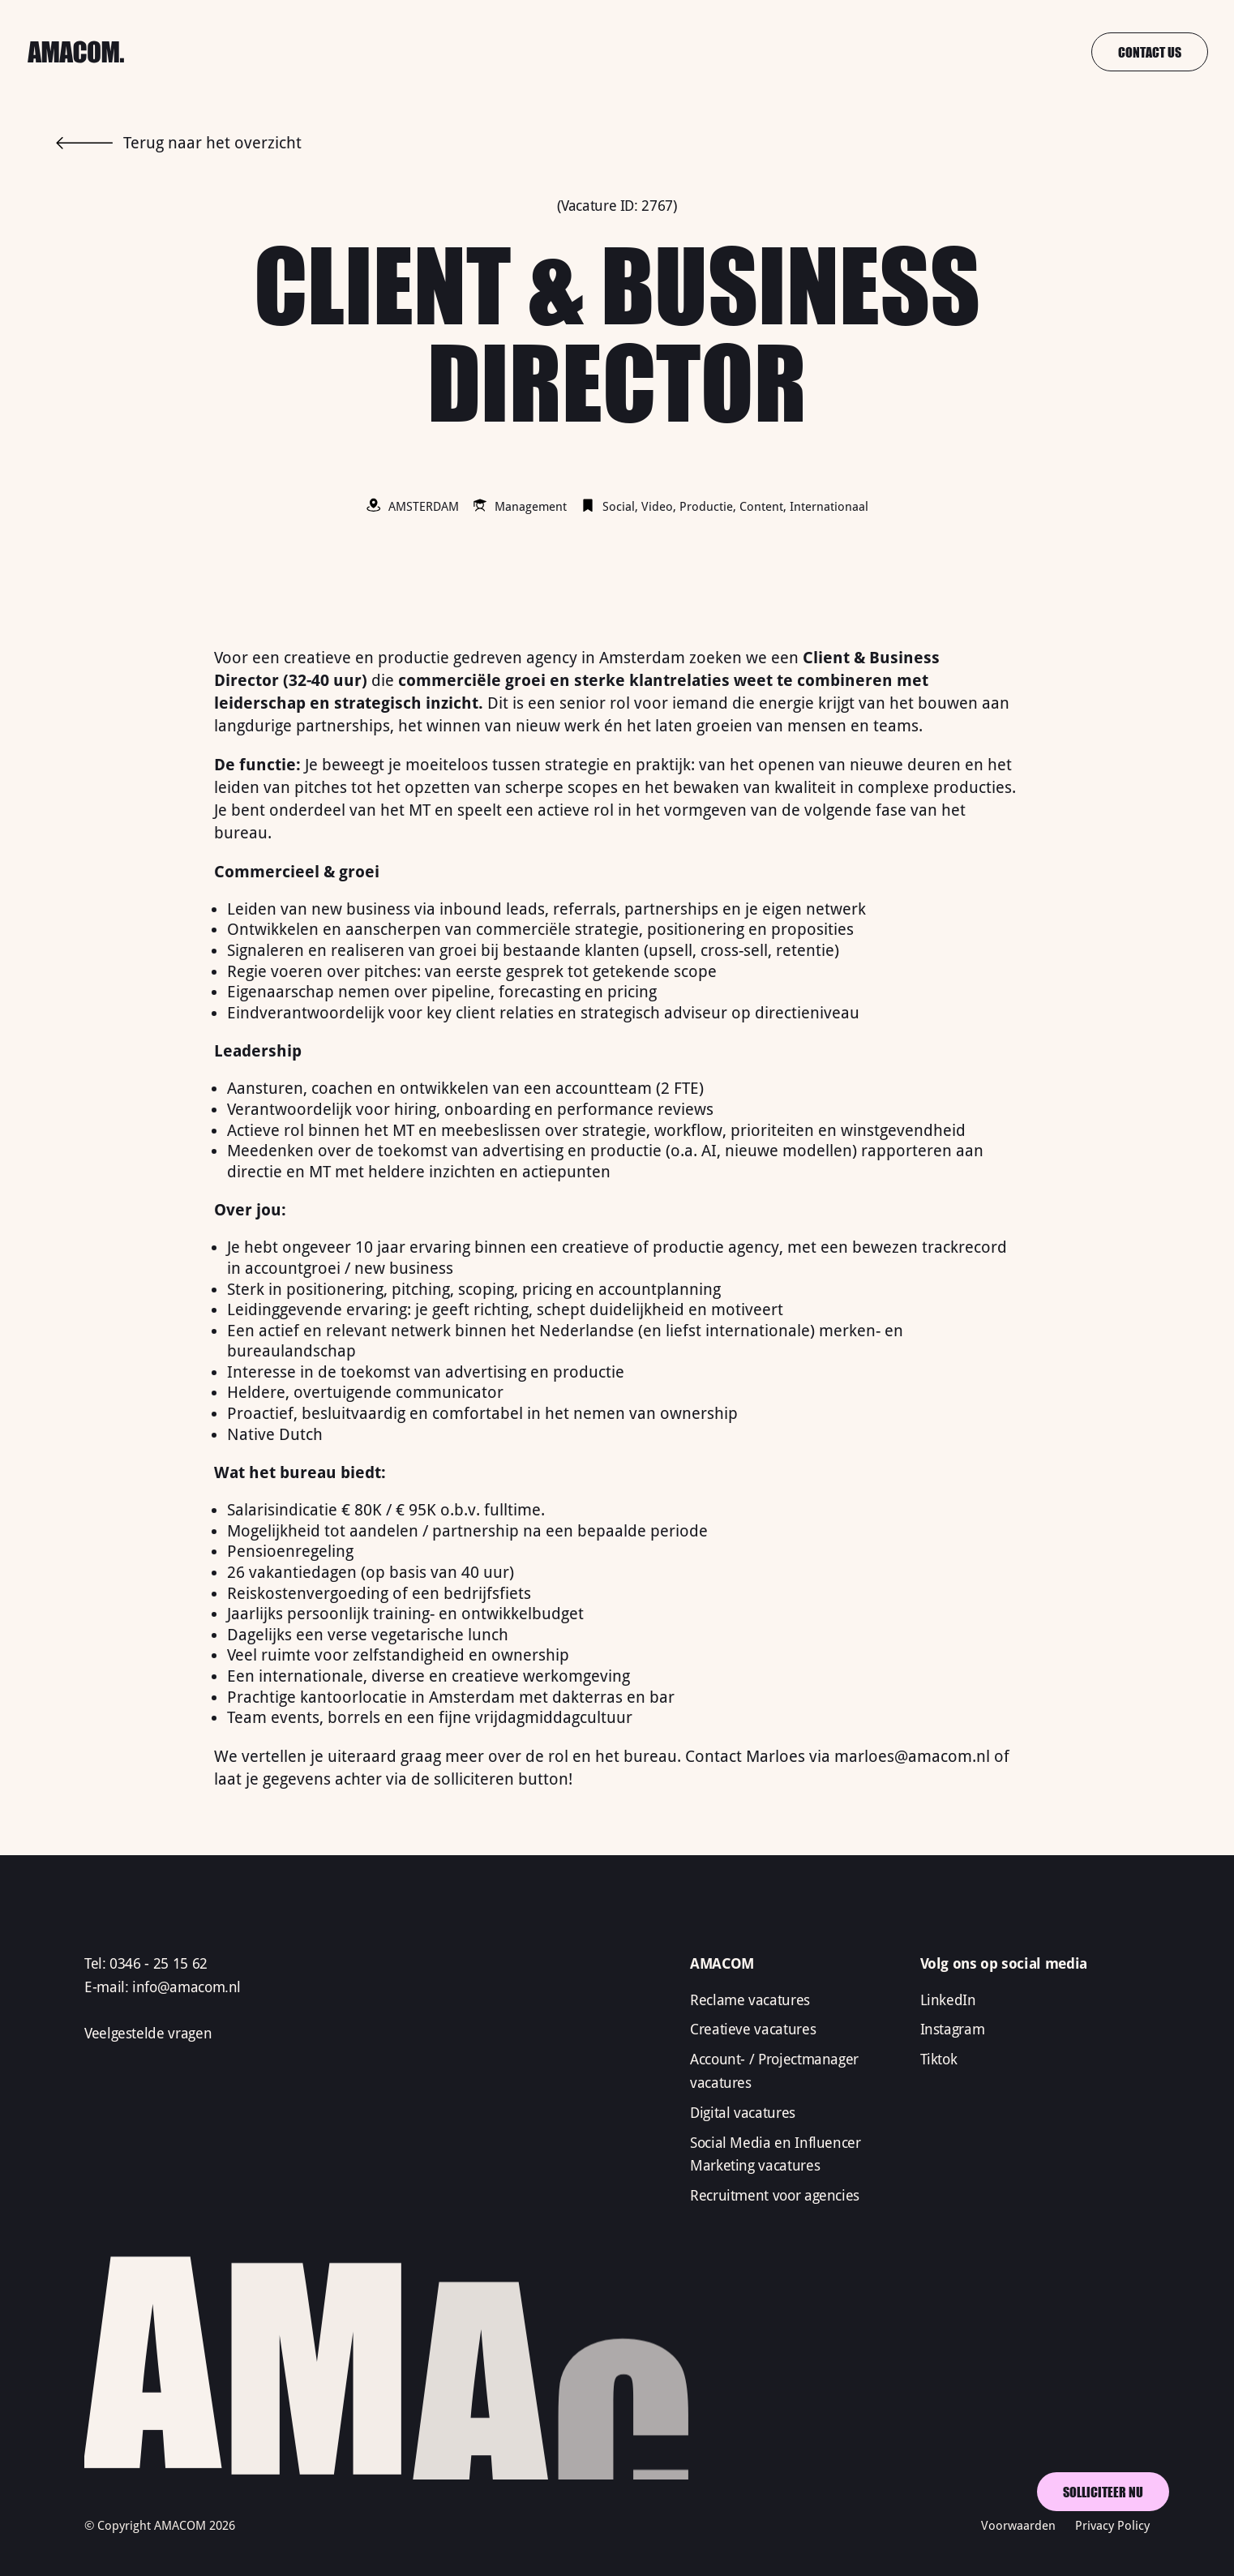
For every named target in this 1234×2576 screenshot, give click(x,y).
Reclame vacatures (750, 1999)
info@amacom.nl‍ (186, 1986)
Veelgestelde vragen (148, 2033)
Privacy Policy (1112, 2525)
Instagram (952, 2029)
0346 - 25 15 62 (158, 1963)
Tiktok (939, 2059)
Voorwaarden (1018, 2525)
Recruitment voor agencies (774, 2195)
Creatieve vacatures (753, 2029)
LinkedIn (948, 1999)
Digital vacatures (742, 2112)
